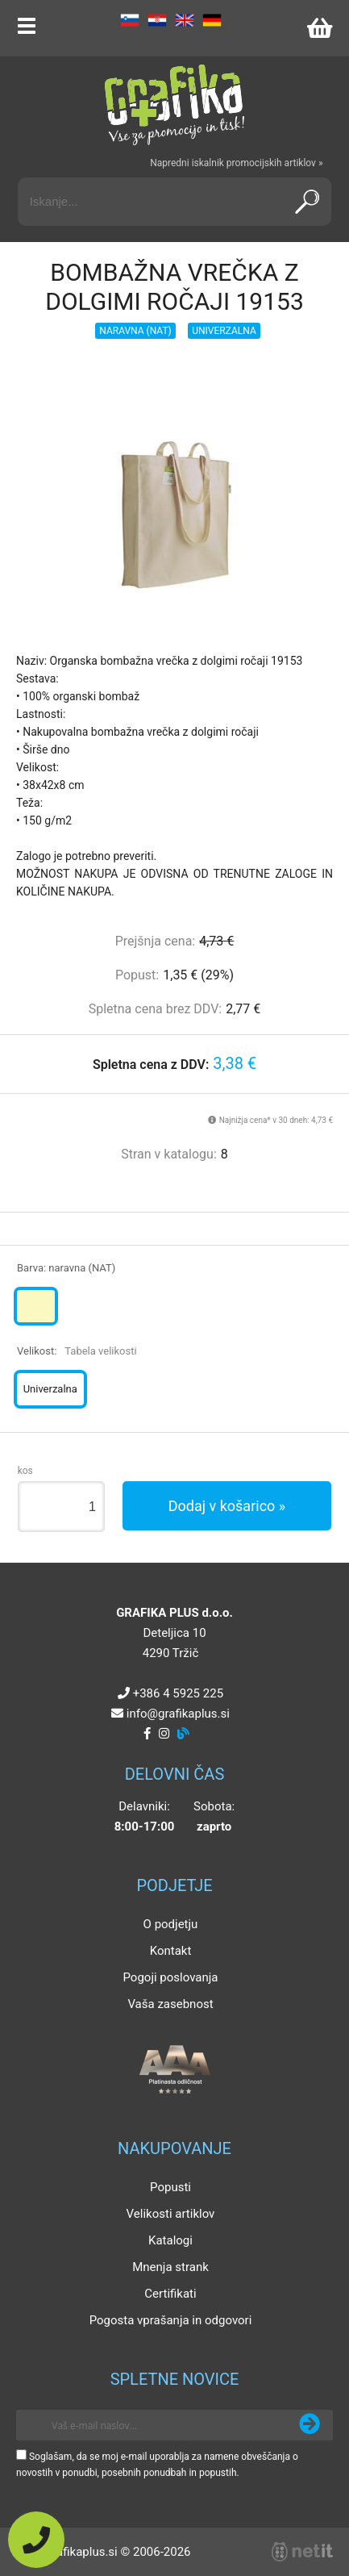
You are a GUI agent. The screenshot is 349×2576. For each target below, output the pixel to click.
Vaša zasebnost (170, 2004)
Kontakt (171, 1950)
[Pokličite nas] (36, 2539)
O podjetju (170, 1924)
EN (184, 20)
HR (157, 20)
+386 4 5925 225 (178, 1693)
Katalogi (170, 2240)
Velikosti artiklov (171, 2214)
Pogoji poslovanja (170, 1977)
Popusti (170, 2187)
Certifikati (170, 2293)
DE (212, 20)
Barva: (66, 1268)
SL (129, 20)
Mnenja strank (170, 2267)
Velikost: (77, 1351)
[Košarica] (319, 28)
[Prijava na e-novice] (309, 2425)
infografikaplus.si (178, 1713)
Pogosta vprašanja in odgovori (170, 2320)
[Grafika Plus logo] (174, 105)
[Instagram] (164, 1733)
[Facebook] (147, 1733)
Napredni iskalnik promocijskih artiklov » (236, 163)
